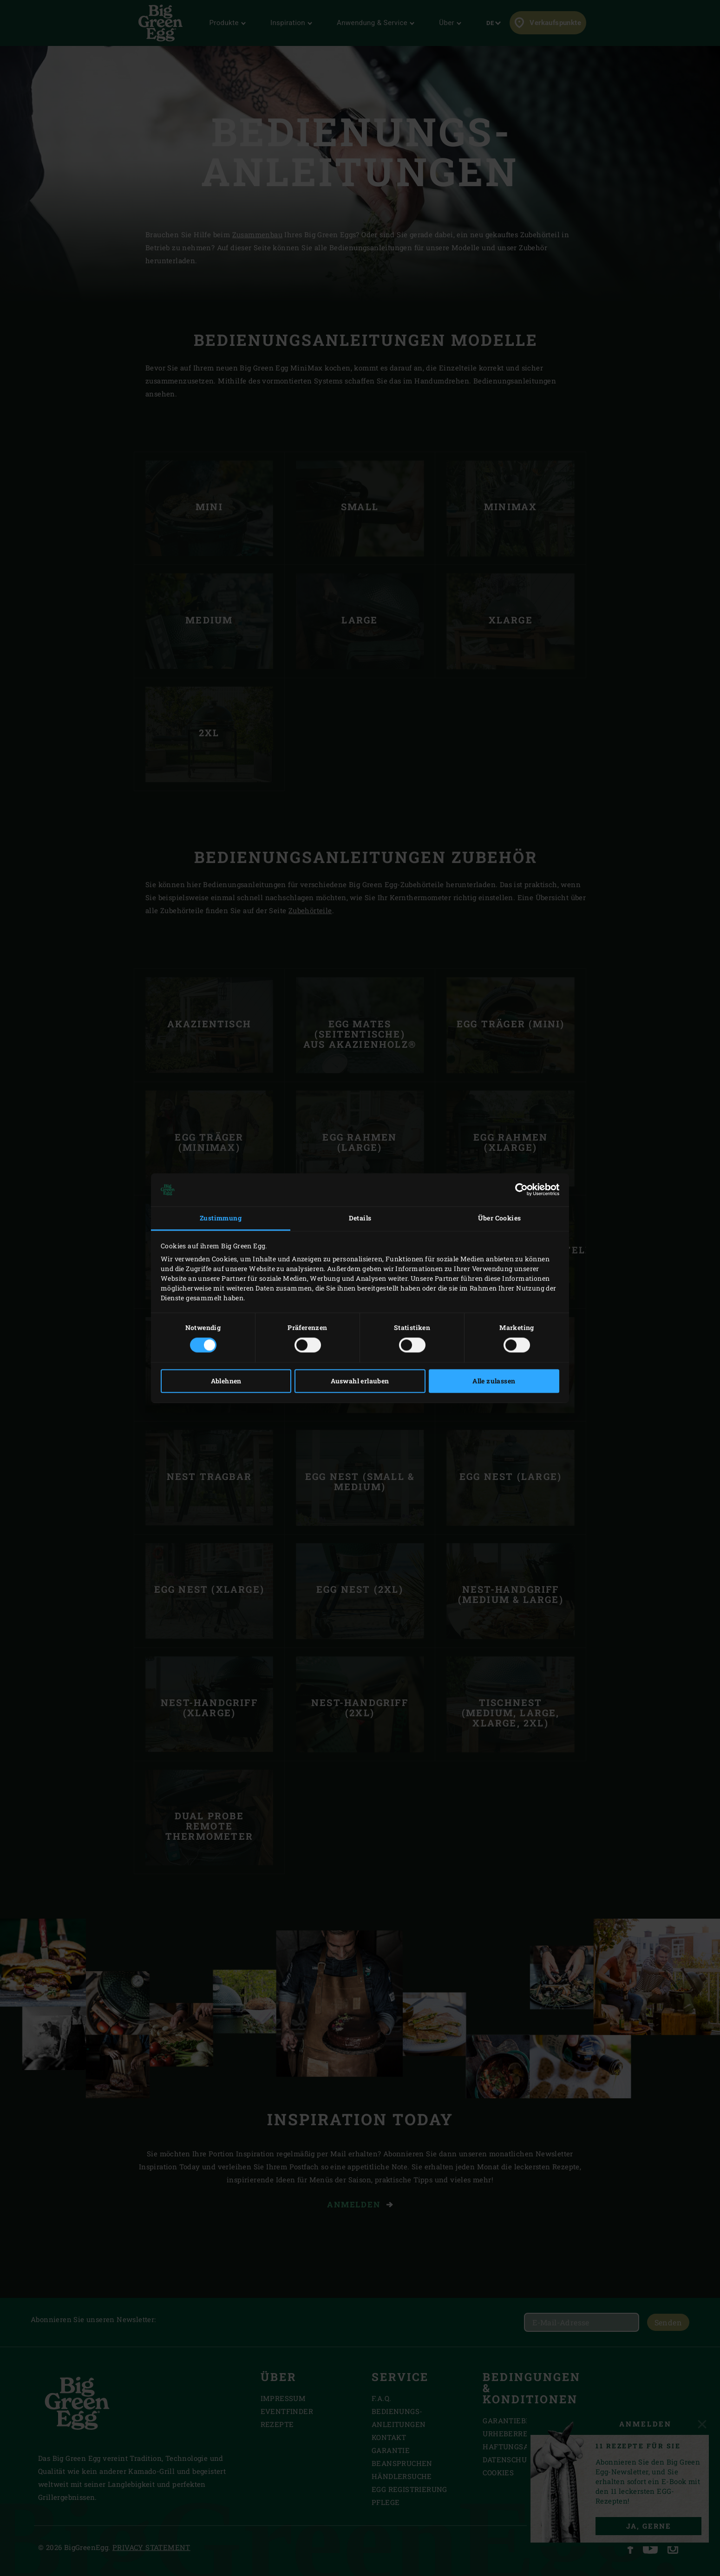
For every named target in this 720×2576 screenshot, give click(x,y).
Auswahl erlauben (360, 1380)
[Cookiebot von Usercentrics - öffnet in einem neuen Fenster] (518, 1189)
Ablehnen (226, 1380)
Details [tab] (360, 1218)
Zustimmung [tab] (221, 1218)
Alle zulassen (493, 1380)
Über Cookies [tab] (499, 1218)
